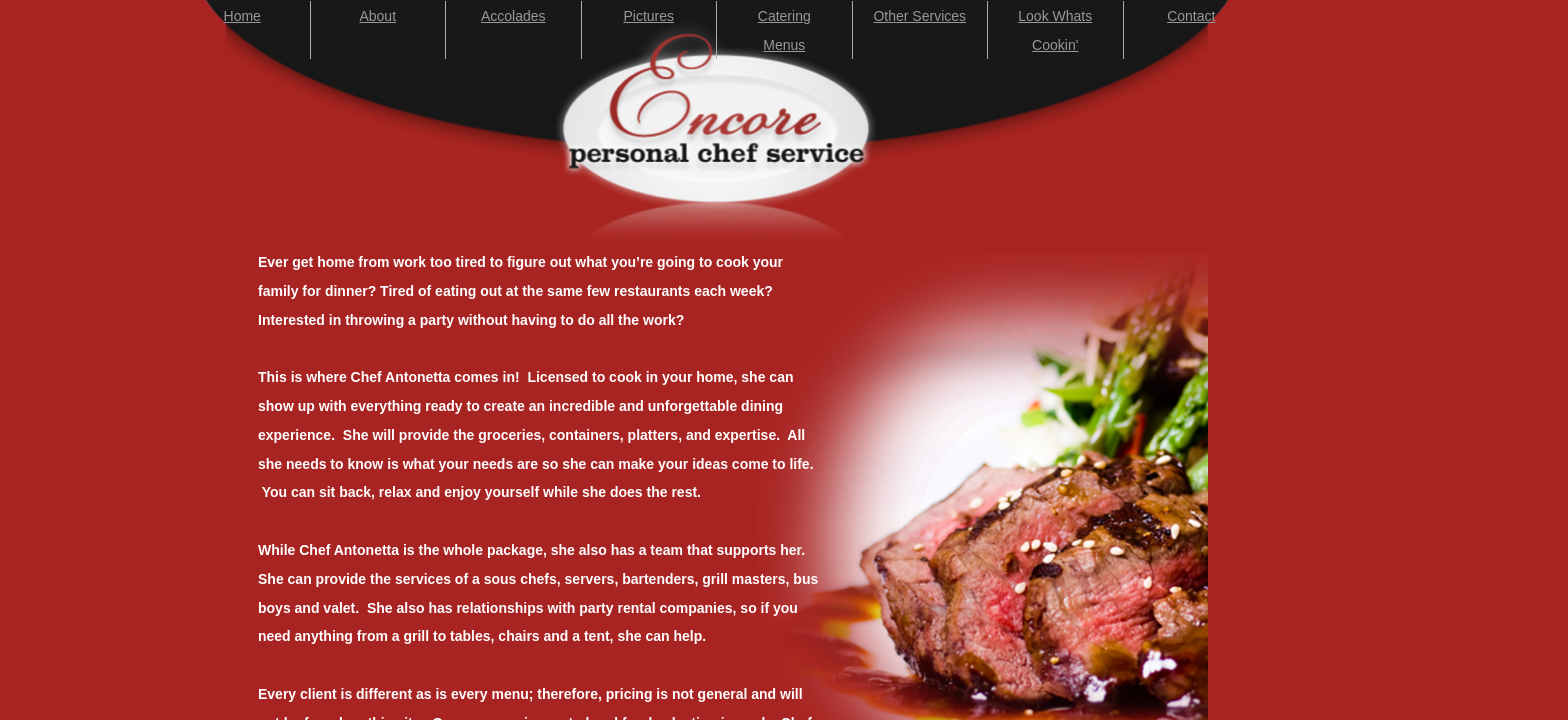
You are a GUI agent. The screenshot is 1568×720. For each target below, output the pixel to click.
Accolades (513, 16)
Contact (1191, 16)
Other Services (919, 16)
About (377, 16)
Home (242, 16)
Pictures (648, 16)
